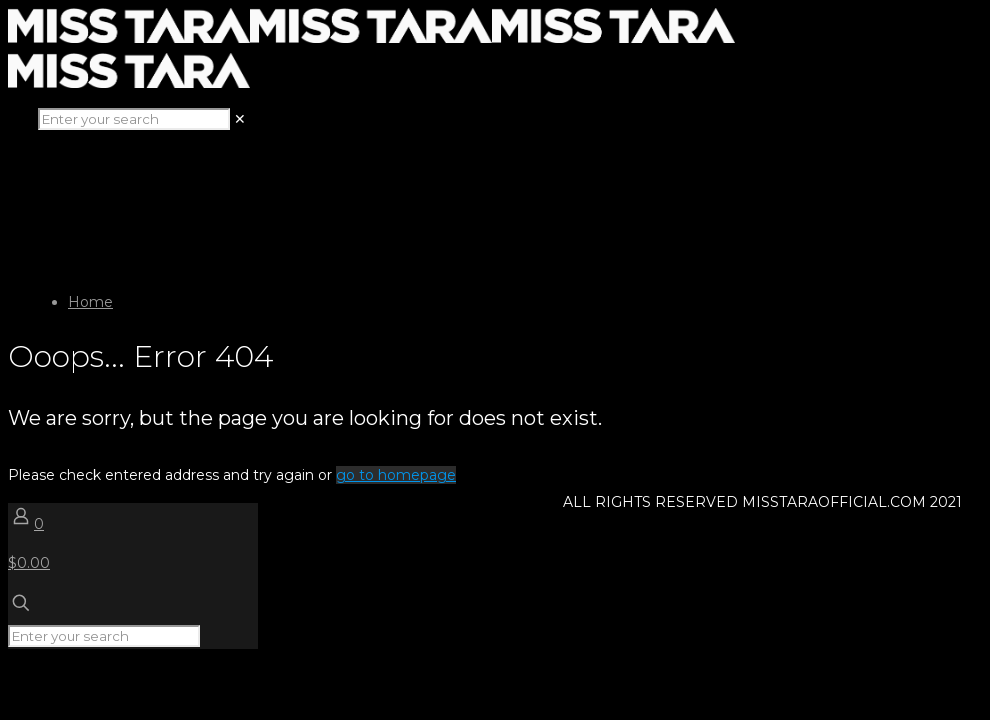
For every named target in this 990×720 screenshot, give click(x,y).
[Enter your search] (134, 119)
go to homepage (396, 475)
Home (90, 302)
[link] (240, 119)
